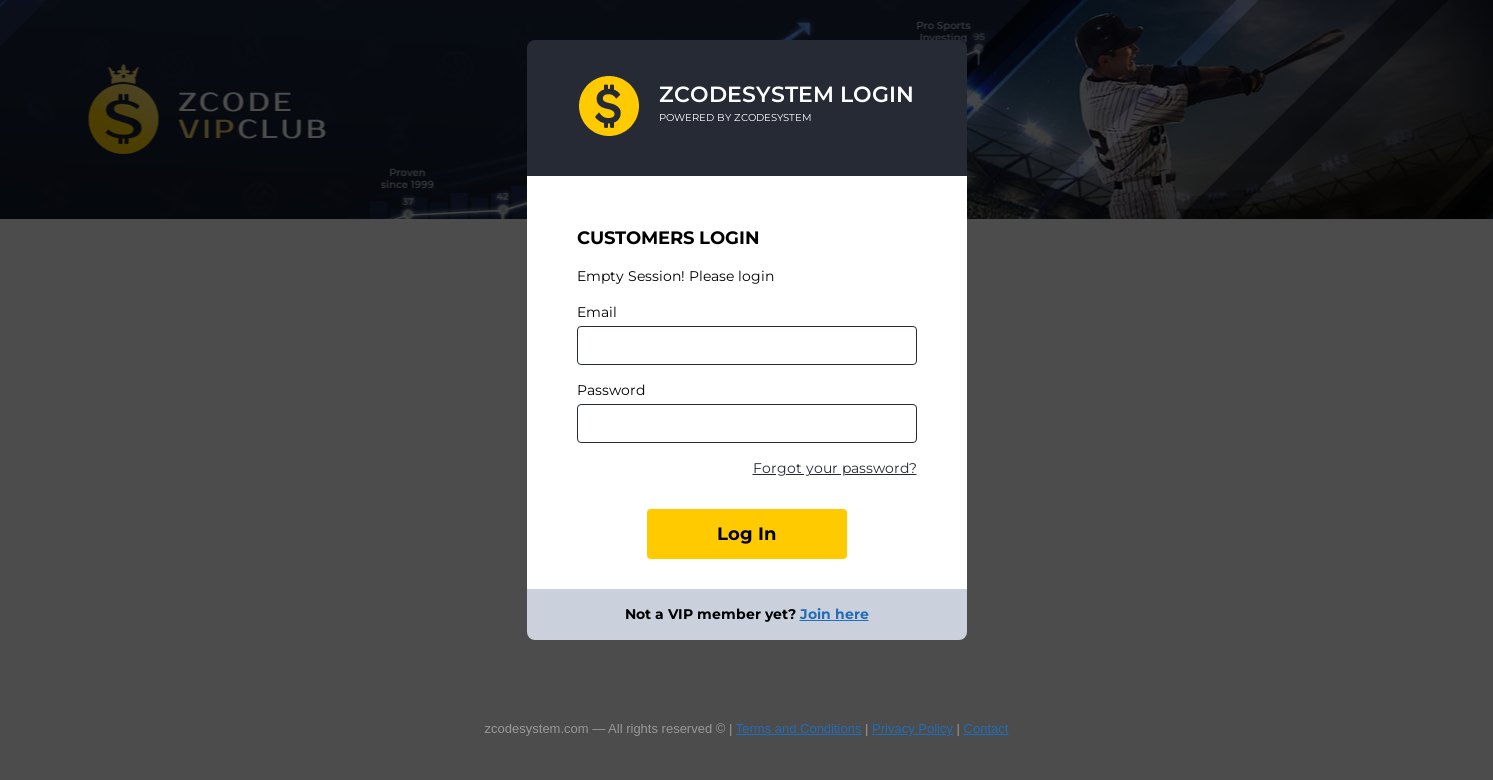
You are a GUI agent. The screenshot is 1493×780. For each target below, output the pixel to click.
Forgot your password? (835, 468)
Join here (834, 614)
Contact (986, 728)
